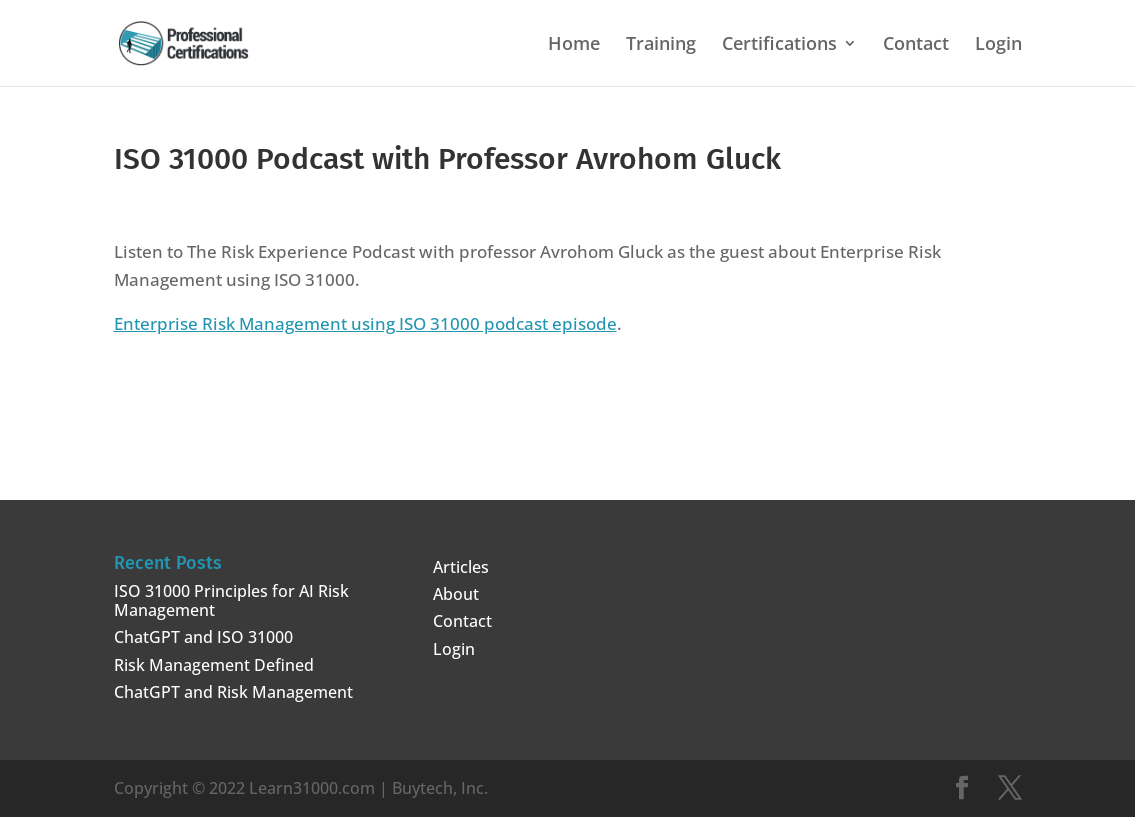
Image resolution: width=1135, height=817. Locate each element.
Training (661, 45)
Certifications (779, 45)
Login (998, 45)
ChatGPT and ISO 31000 (203, 637)
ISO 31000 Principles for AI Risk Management (231, 600)
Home (574, 45)
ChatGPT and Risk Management (233, 692)
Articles (461, 567)
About (456, 594)
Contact (916, 45)
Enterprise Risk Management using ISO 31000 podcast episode (365, 323)
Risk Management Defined (214, 665)
